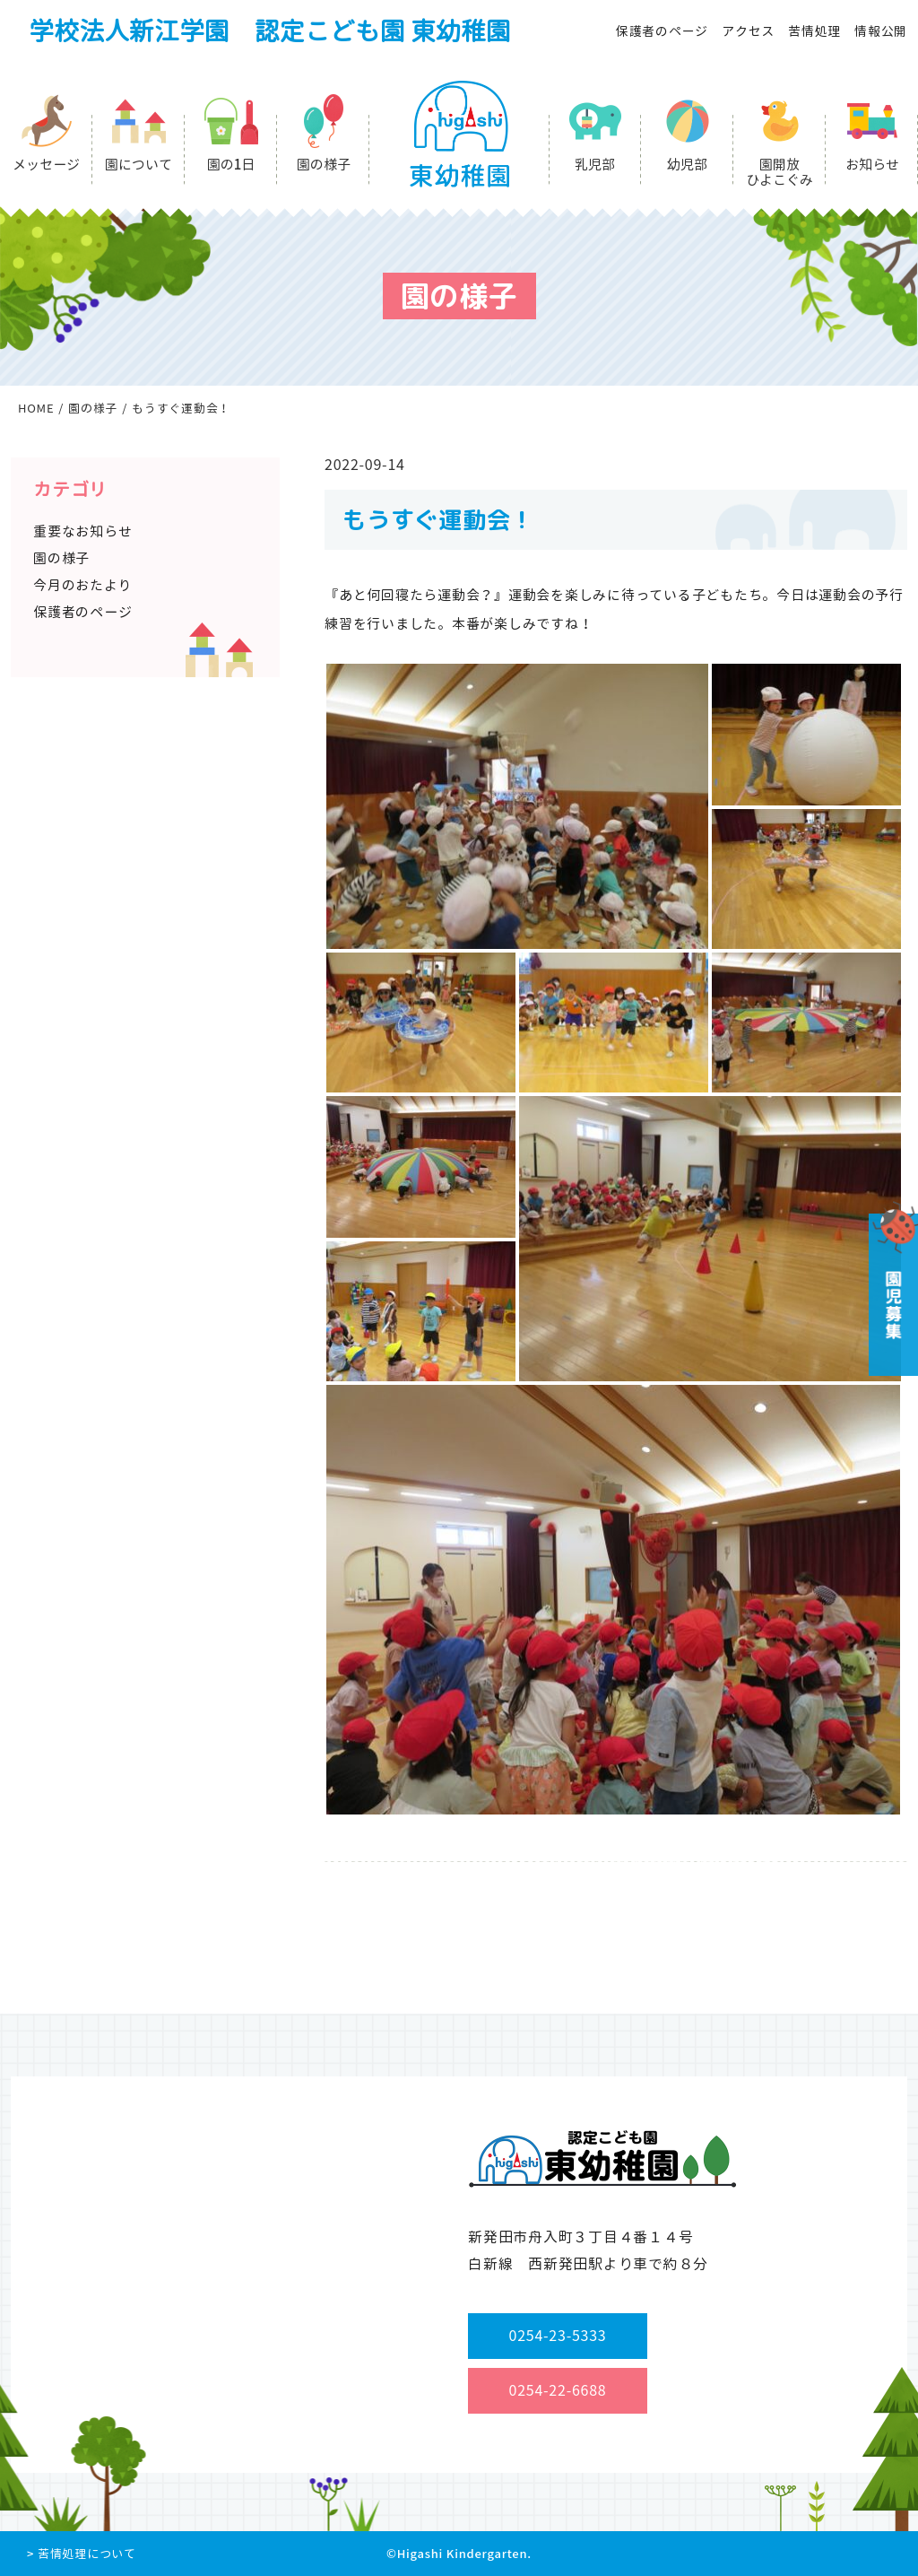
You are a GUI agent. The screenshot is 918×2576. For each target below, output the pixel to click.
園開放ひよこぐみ (779, 172)
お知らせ (872, 164)
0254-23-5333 (558, 2335)
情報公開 (880, 30)
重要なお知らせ (82, 531)
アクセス (748, 30)
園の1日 (231, 164)
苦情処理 (814, 30)
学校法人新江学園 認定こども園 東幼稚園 (270, 30)
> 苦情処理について (81, 2554)
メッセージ (46, 164)
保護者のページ (662, 30)
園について (138, 164)
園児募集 (891, 1288)
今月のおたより (82, 585)
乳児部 (595, 164)
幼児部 (687, 164)
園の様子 (324, 164)
